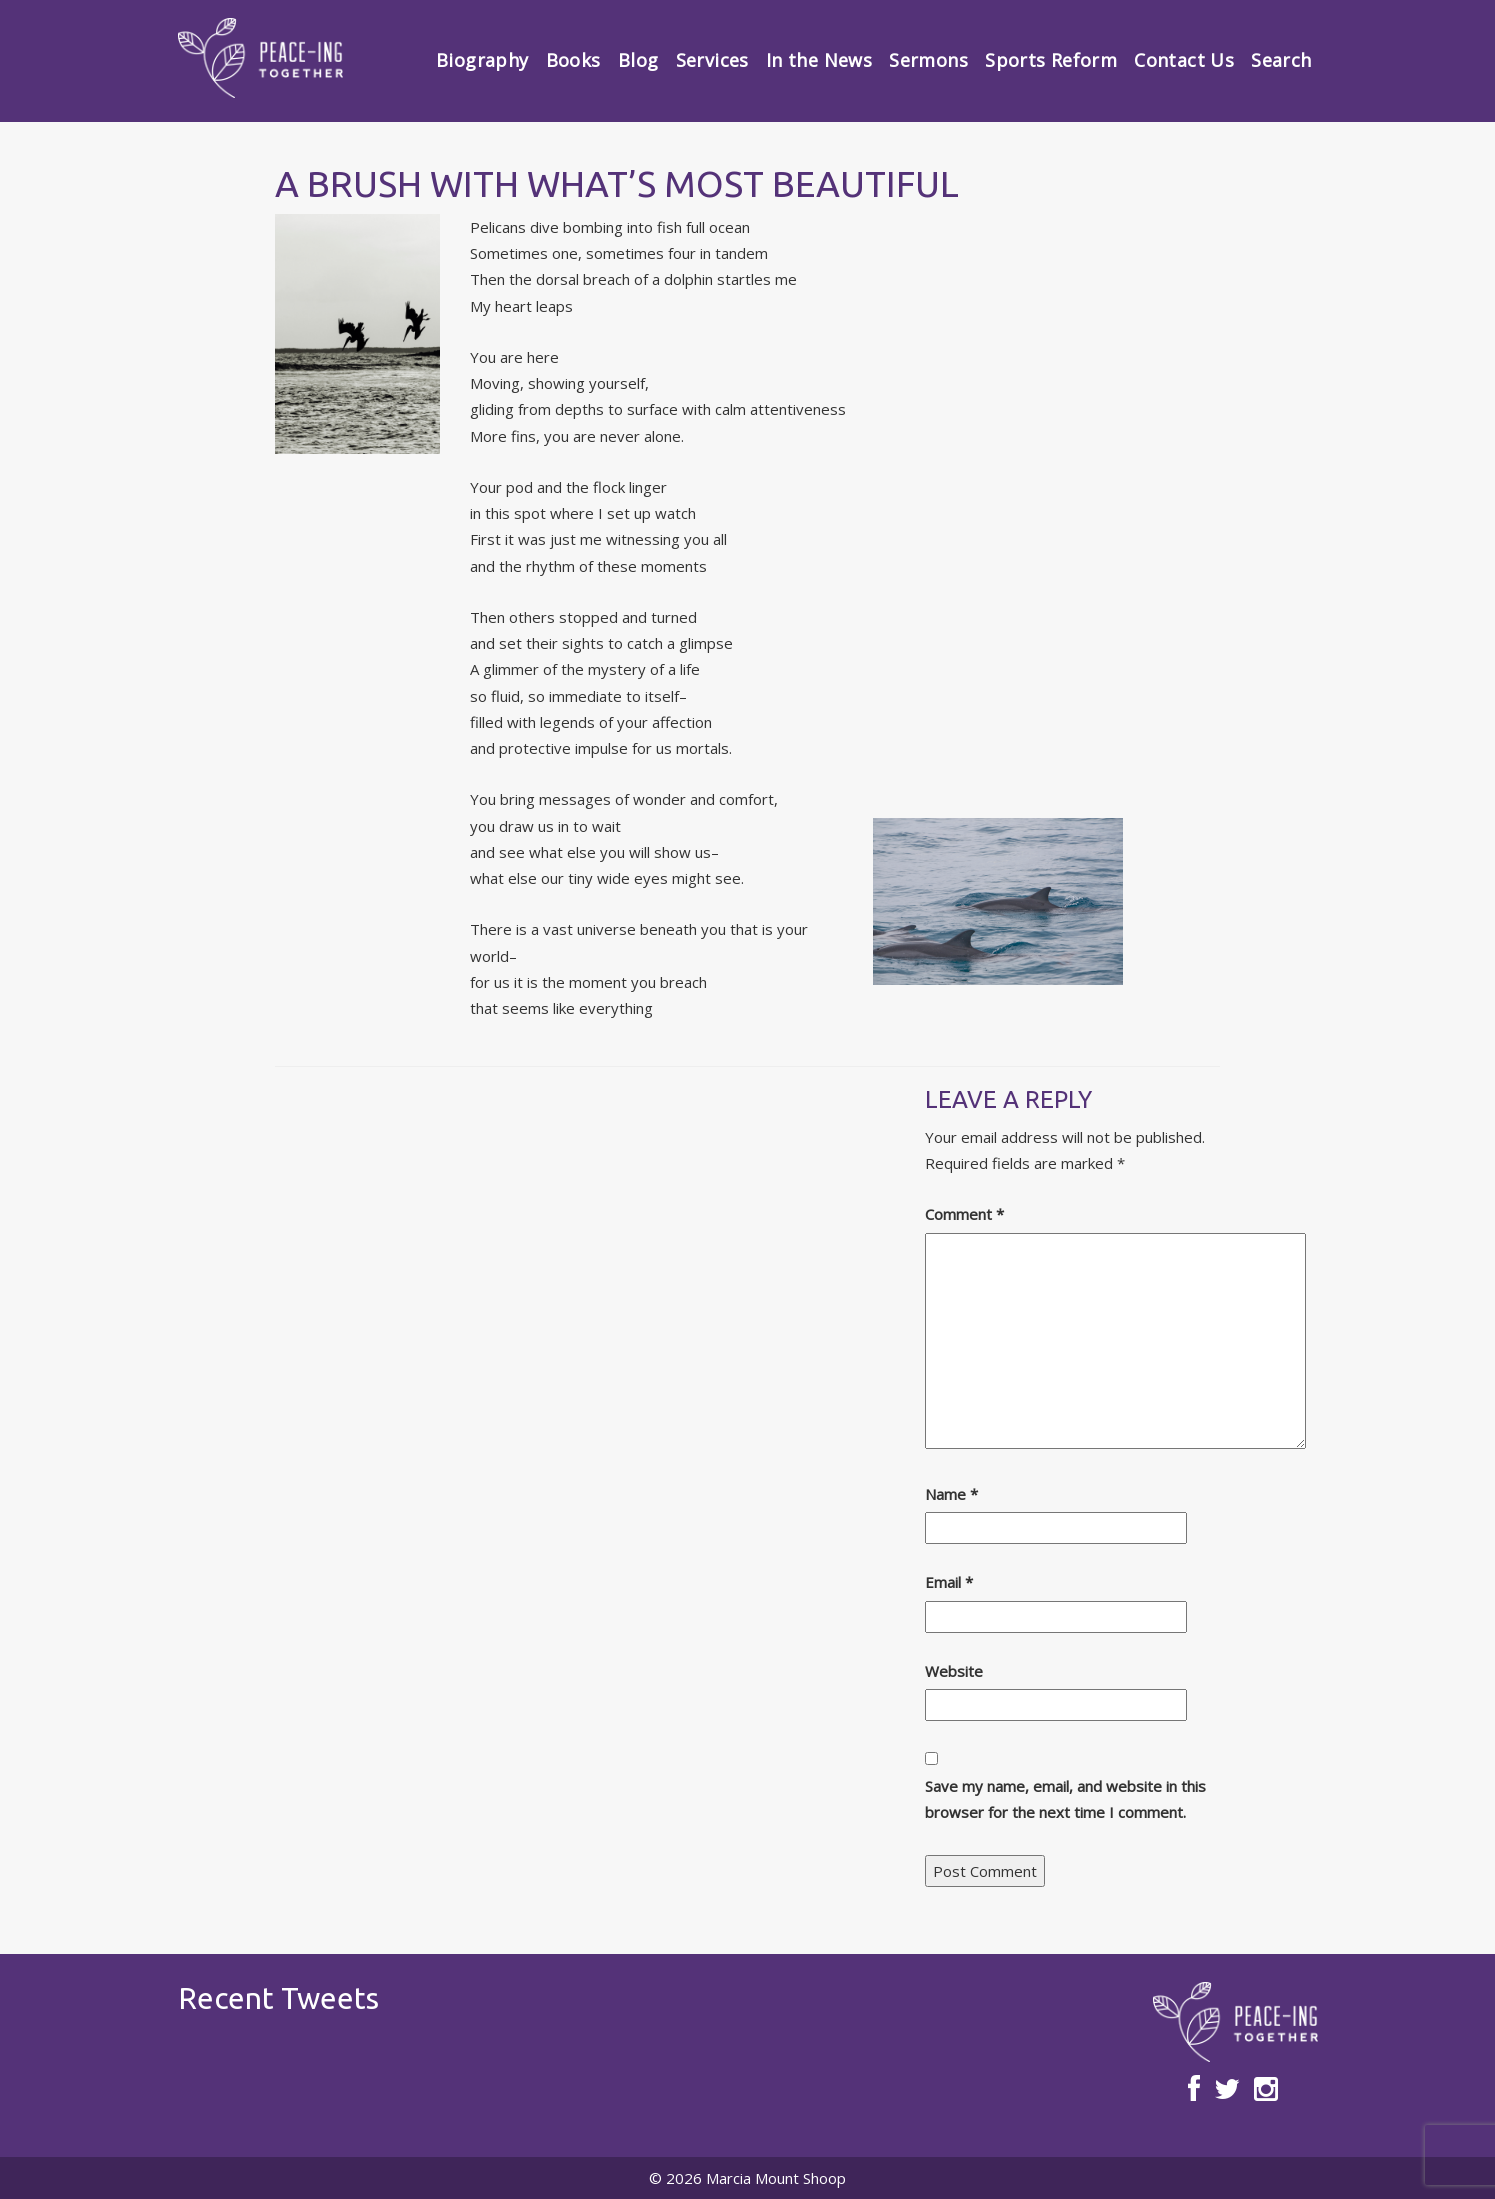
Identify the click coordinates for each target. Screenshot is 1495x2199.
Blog (638, 60)
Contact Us (1184, 60)
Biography (482, 60)
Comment (964, 1214)
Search (1281, 60)
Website (954, 1671)
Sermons (928, 60)
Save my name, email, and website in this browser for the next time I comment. (1065, 1799)
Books (573, 60)
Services (712, 60)
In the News (819, 60)
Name (951, 1494)
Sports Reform (1051, 60)
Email (949, 1582)
